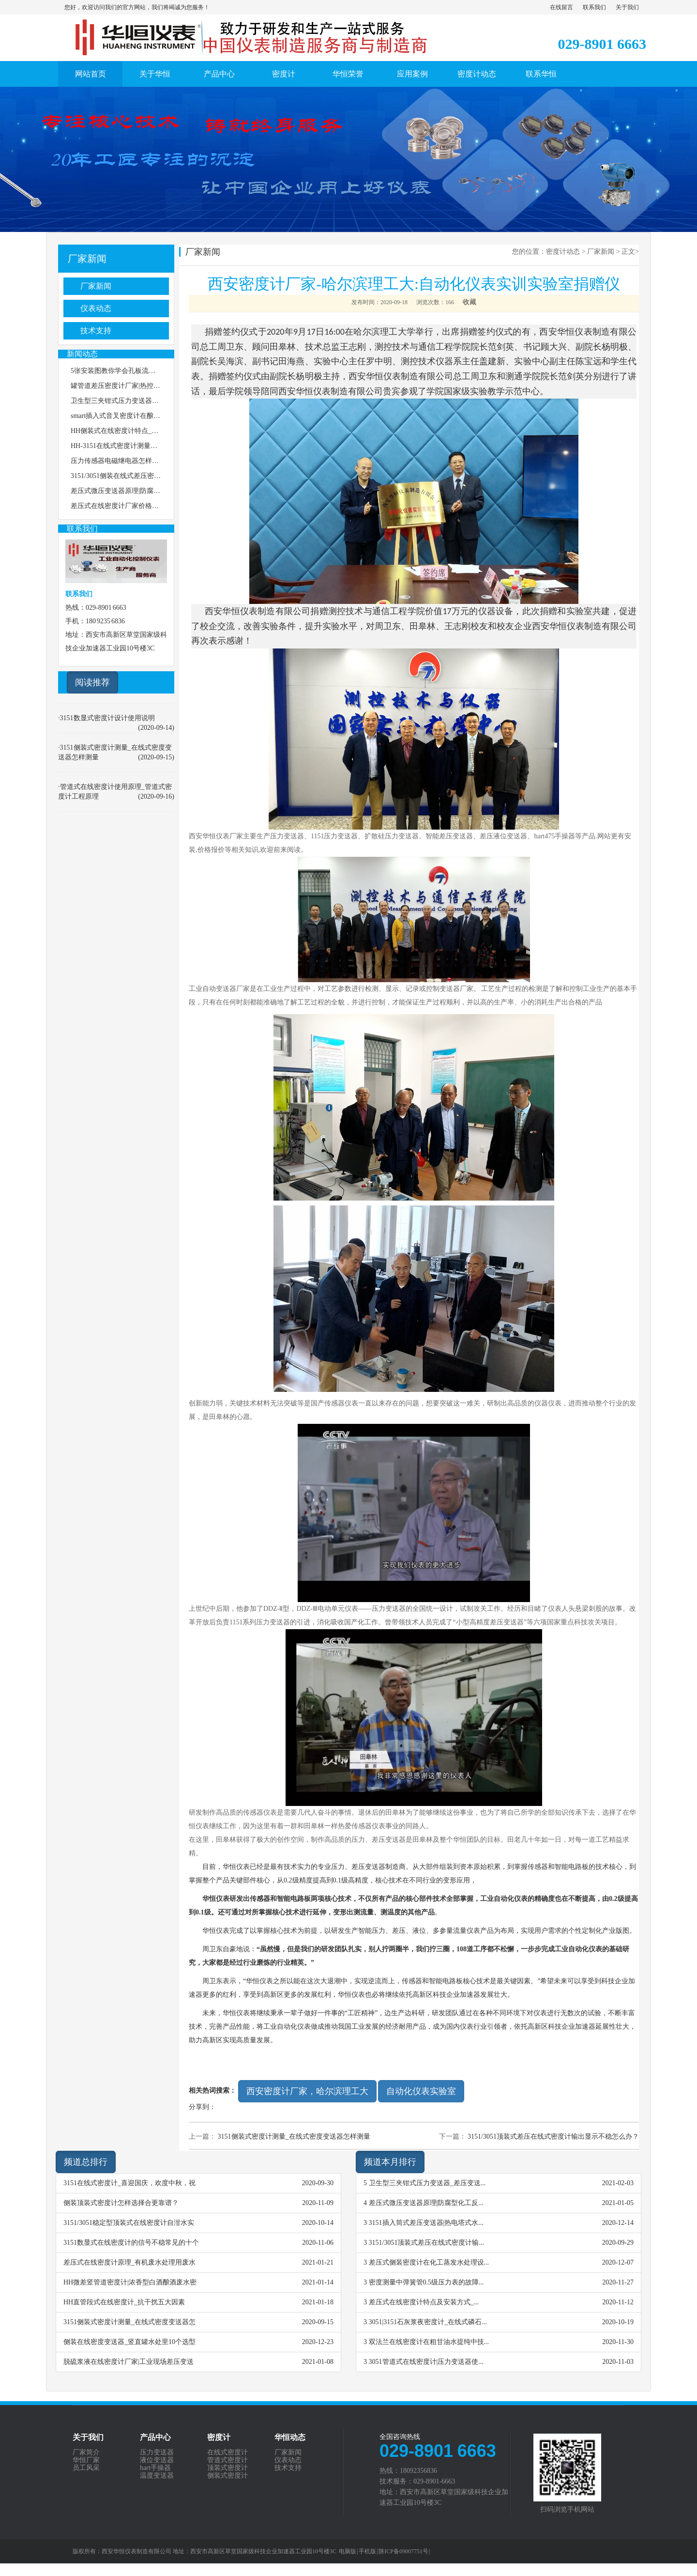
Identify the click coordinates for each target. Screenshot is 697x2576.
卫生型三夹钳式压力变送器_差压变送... (427, 2183)
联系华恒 (541, 74)
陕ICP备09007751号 (404, 2551)
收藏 (469, 302)
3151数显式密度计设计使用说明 (107, 718)
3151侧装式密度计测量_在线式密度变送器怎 (129, 2322)
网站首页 (90, 74)
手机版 (367, 2551)
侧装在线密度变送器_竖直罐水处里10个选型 (129, 2341)
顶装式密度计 (227, 2468)
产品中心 (219, 74)
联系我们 (594, 7)
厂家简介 (86, 2452)
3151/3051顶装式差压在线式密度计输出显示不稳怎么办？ (553, 2136)
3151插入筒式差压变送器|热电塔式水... (426, 2222)
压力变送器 (157, 2452)
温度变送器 (157, 2475)
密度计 (283, 74)
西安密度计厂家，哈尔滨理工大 (307, 2091)
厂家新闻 (87, 258)
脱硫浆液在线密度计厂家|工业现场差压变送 (128, 2361)
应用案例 (412, 74)
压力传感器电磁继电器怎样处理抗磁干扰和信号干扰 (149, 460)
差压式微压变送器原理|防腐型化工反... (426, 2202)
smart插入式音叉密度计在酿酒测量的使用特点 (139, 415)
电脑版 (347, 2551)
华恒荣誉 (348, 74)
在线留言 (561, 7)
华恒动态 (289, 2437)
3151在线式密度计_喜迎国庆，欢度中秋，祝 (129, 2183)
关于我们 (627, 7)
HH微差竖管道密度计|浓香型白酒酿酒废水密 (130, 2282)
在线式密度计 (227, 2452)
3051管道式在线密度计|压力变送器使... (426, 2361)
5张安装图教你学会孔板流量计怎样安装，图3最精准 (149, 370)
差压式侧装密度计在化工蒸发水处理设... (429, 2262)
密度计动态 (476, 74)
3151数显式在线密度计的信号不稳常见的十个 (131, 2242)
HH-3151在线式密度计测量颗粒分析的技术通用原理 (148, 445)
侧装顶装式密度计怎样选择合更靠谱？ (121, 2202)
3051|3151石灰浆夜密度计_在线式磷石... (428, 2322)
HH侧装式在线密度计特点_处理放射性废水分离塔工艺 (152, 430)
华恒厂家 (86, 2460)
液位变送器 (157, 2460)
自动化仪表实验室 (421, 2091)
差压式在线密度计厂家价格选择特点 (125, 505)
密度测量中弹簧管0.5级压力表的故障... (426, 2282)
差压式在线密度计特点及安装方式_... (424, 2302)
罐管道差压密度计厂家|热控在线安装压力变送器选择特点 (156, 385)
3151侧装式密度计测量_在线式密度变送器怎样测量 (294, 2136)
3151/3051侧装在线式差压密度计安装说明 (133, 475)
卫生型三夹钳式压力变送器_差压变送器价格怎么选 (147, 400)
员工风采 (86, 2468)
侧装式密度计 (227, 2475)
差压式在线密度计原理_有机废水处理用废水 (129, 2262)
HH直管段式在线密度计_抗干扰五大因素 (124, 2302)
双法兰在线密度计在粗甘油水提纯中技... (429, 2341)
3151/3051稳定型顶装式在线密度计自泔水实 (128, 2222)
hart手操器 (155, 2468)
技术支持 (95, 330)
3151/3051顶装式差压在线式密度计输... (426, 2242)
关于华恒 (154, 74)
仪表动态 (95, 308)
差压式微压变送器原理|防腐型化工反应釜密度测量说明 (153, 490)
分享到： (202, 2107)
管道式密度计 (227, 2460)
